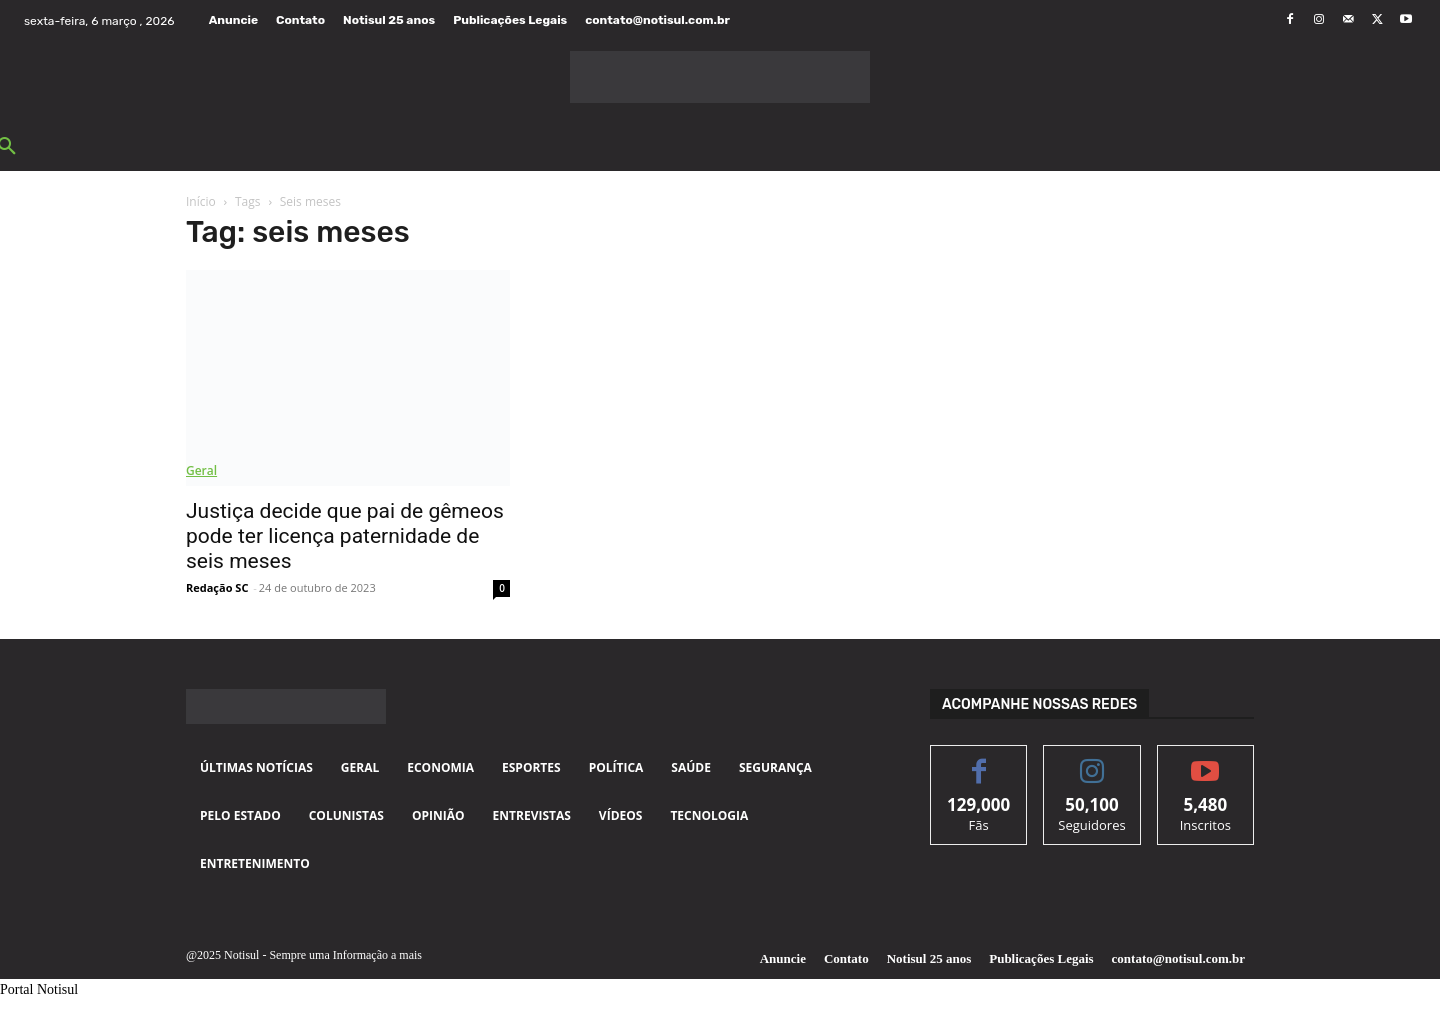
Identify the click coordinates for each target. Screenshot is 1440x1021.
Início (201, 201)
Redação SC (217, 587)
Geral (201, 470)
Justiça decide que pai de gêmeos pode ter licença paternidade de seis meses (345, 536)
